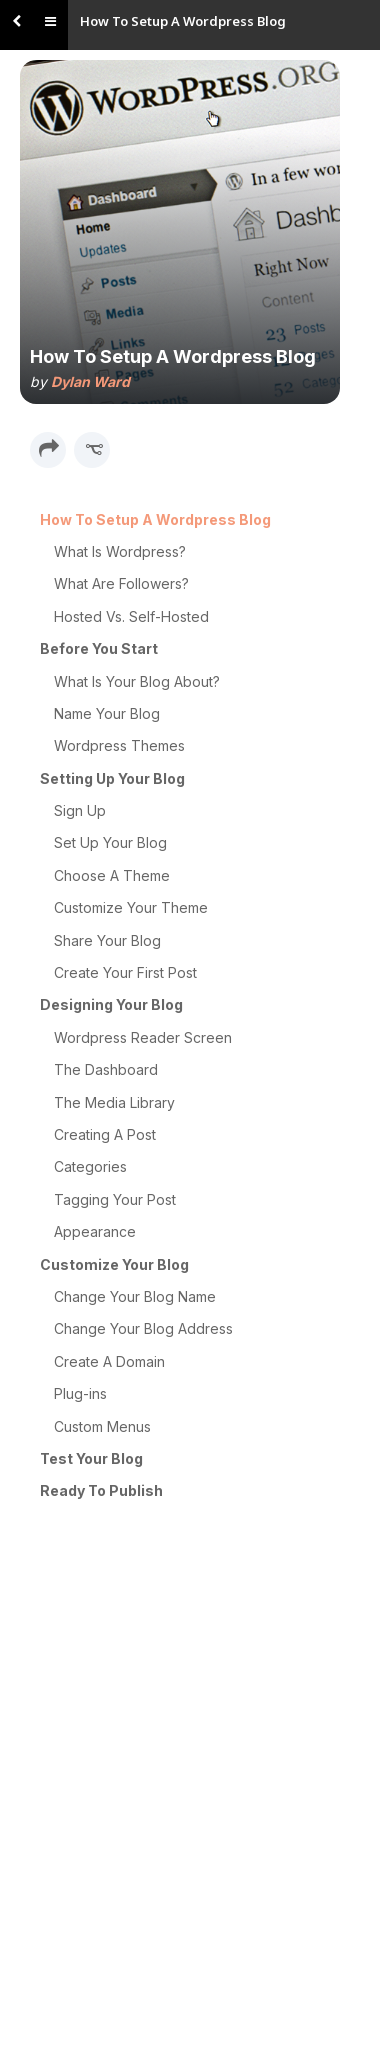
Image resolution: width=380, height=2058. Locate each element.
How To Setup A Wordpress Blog (183, 21)
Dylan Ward (90, 381)
